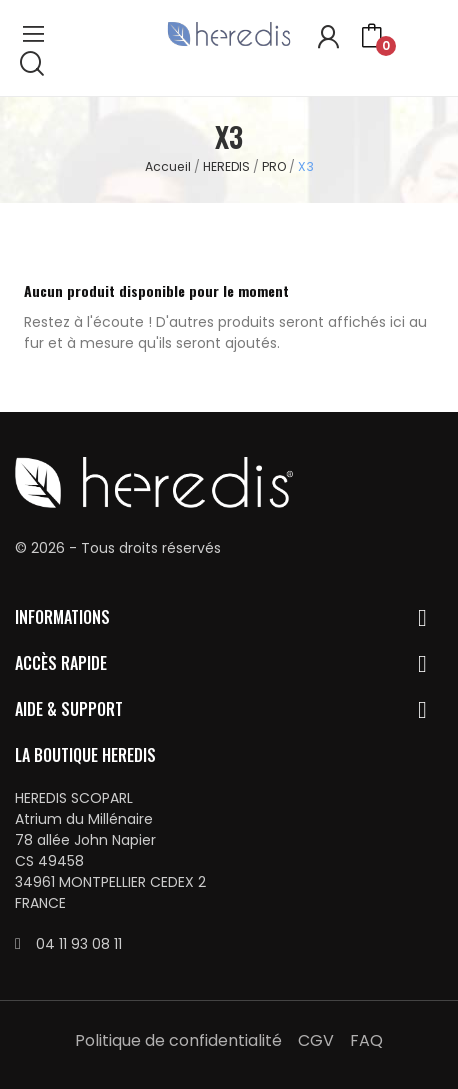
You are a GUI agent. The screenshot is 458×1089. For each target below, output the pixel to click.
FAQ (366, 1040)
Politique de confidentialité (178, 1040)
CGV (316, 1040)
